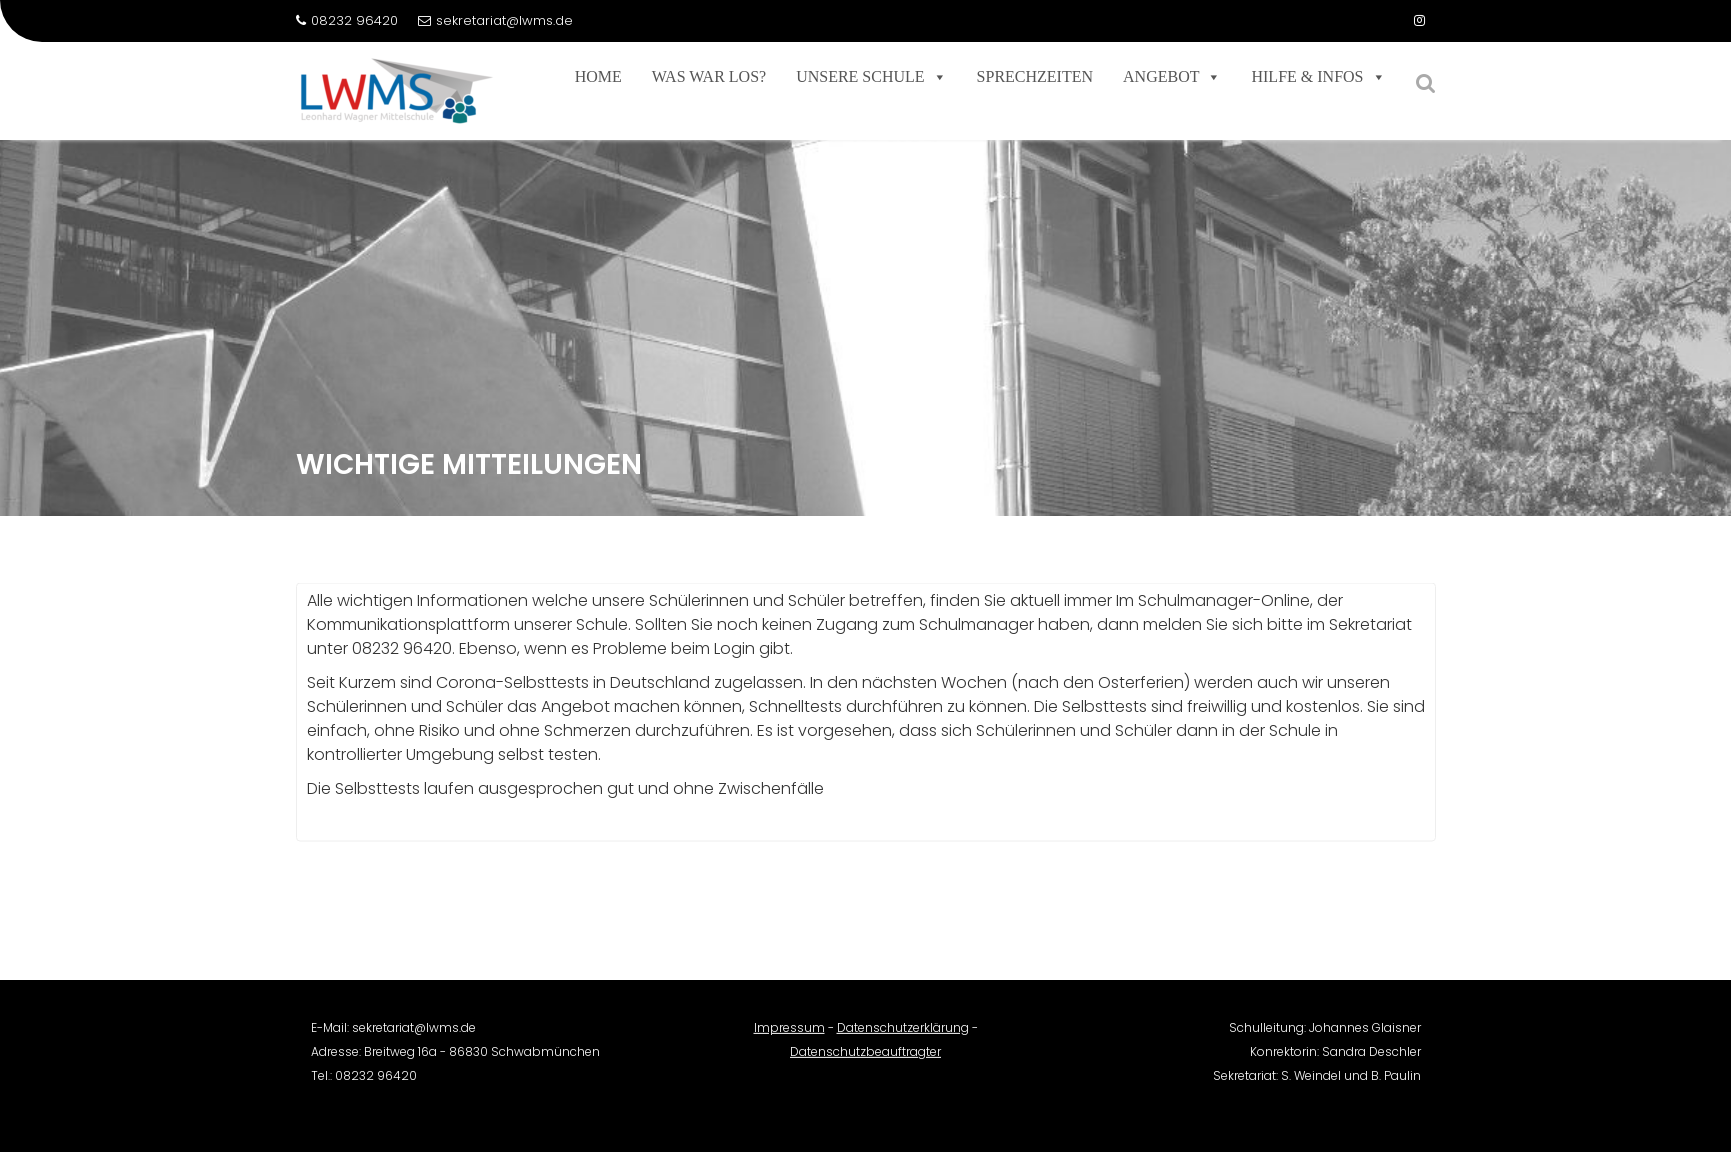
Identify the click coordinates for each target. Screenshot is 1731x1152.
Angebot (1172, 77)
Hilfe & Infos (1318, 77)
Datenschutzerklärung (903, 1035)
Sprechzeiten (1035, 76)
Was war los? (709, 76)
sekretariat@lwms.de (495, 20)
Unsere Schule (871, 77)
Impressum (789, 1035)
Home (598, 76)
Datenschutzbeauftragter (865, 1059)
